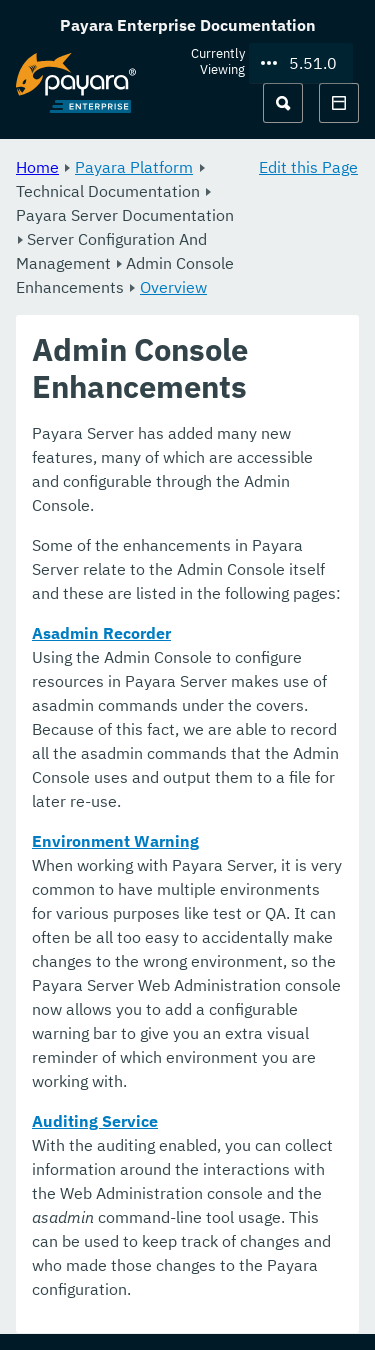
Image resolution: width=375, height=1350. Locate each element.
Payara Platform (134, 167)
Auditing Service (95, 1122)
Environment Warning (115, 842)
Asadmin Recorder (101, 634)
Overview (173, 287)
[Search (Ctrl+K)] (283, 103)
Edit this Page (308, 167)
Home (37, 167)
